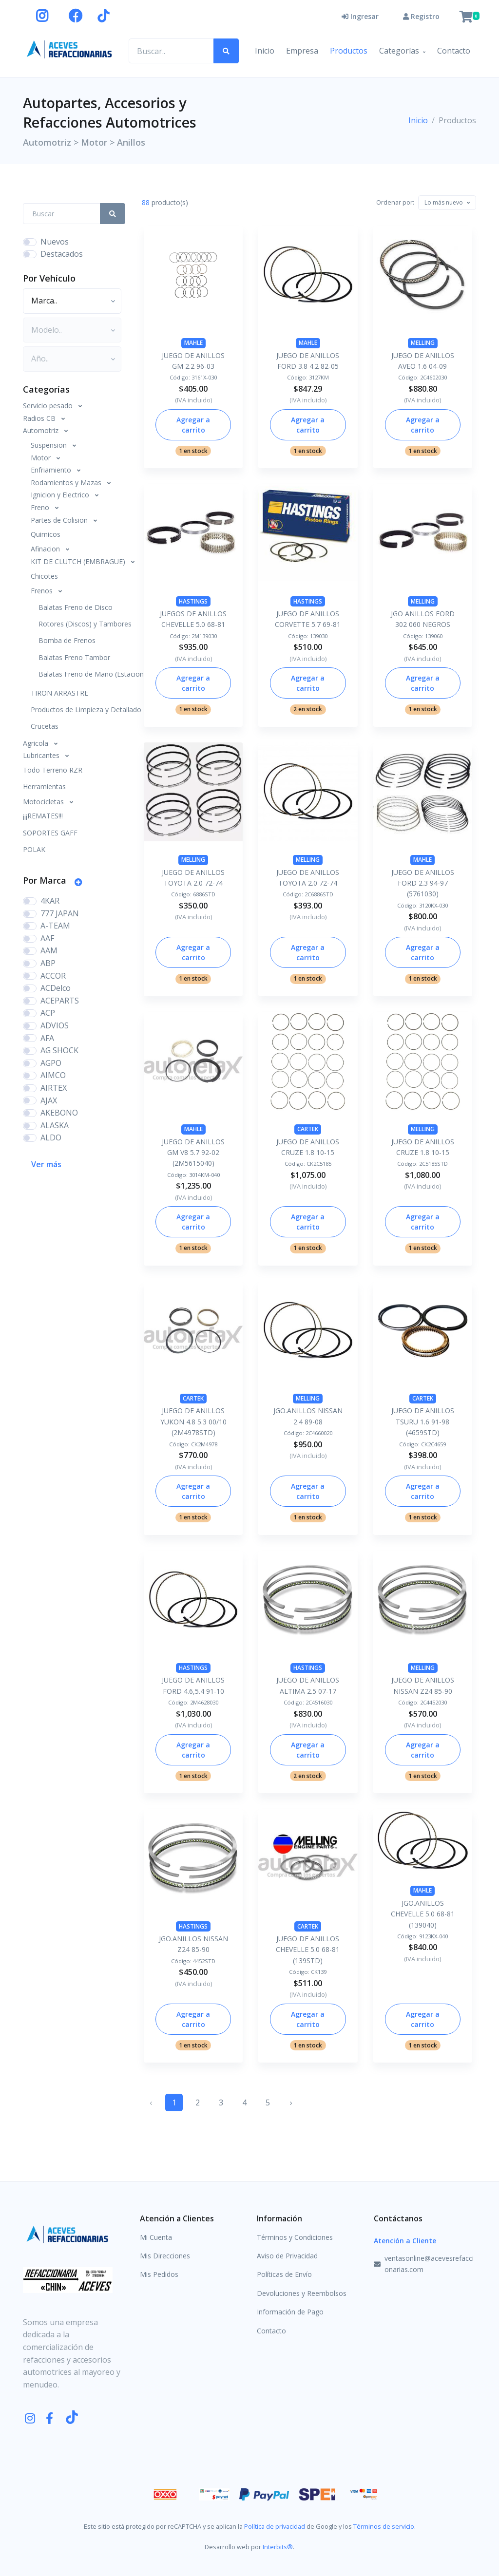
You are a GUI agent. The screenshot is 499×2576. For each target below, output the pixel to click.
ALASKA (54, 1125)
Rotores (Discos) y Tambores (81, 623)
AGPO (50, 1063)
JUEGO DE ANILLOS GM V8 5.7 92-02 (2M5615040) (193, 1152)
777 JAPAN (59, 913)
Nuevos (54, 241)
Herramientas (44, 786)
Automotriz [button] (41, 430)
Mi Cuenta (156, 2237)
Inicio (264, 50)
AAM (49, 950)
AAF (47, 938)
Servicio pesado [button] (49, 405)
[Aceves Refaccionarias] (69, 49)
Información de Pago (290, 2311)
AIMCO (53, 1075)
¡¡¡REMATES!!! (43, 815)
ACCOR (53, 975)
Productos (348, 50)
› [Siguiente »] (291, 2102)
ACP (47, 1012)
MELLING (423, 343)
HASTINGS (193, 601)
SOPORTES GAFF (50, 832)
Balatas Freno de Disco (75, 607)
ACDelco (55, 988)
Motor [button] (42, 457)
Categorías (399, 50)
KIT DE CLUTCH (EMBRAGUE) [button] (79, 561)
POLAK (34, 849)
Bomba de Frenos (67, 640)
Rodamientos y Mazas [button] (67, 482)
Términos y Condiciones (295, 2237)
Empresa (302, 50)
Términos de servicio (383, 2526)
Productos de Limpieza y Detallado (78, 709)
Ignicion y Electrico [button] (61, 494)
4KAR (49, 900)
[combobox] (447, 202)
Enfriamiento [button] (52, 469)
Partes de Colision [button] (60, 520)
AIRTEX (53, 1087)
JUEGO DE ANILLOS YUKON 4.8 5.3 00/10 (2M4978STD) (193, 1421)
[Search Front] (61, 213)
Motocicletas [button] (44, 801)
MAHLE (193, 343)
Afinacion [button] (46, 548)
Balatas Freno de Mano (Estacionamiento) (81, 674)
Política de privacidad (274, 2526)
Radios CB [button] (40, 418)
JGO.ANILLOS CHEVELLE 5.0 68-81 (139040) (423, 1914)
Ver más (46, 1164)
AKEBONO (59, 1112)
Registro (421, 16)
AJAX (48, 1100)
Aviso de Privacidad (287, 2255)
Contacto (453, 50)
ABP (48, 963)
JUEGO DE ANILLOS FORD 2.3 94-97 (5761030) (422, 883)
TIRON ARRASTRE (59, 693)
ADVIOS (54, 1025)
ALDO (50, 1137)
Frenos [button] (43, 590)
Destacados (61, 253)
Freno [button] (41, 507)
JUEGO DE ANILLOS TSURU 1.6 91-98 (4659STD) (422, 1421)
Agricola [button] (36, 743)
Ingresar (360, 16)
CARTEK (307, 1129)
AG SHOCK (59, 1050)
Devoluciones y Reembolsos (301, 2293)
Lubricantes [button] (42, 755)
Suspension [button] (50, 445)
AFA (47, 1038)
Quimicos (45, 534)
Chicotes (44, 576)
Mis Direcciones (165, 2255)
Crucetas (44, 726)
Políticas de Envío (284, 2274)
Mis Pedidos (159, 2274)
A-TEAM (55, 925)
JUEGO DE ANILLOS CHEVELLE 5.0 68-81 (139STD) (308, 1949)
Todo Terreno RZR (52, 770)
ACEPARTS (59, 1000)
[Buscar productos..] (171, 51)
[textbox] (443, 202)
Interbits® (278, 2546)
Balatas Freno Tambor (74, 657)
